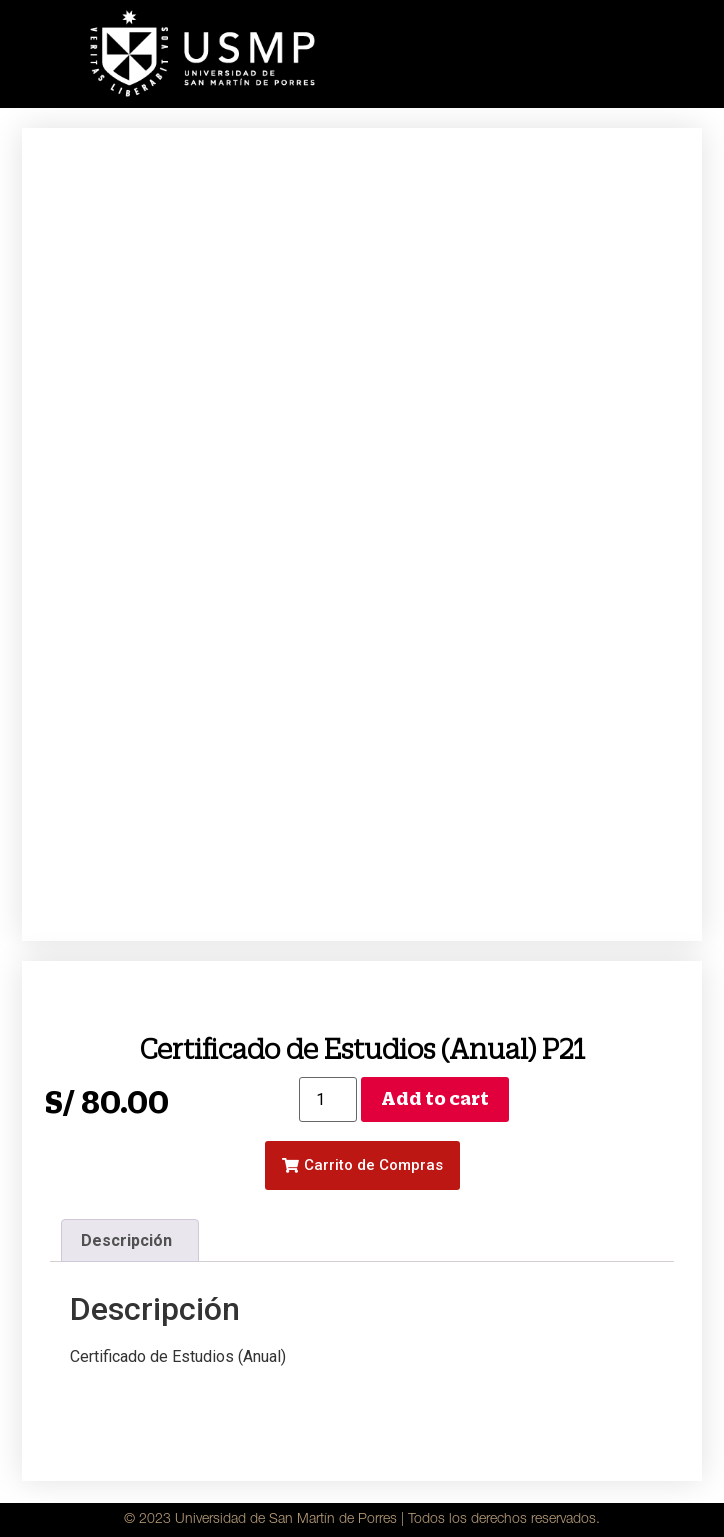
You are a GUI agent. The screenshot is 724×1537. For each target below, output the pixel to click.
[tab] (130, 1241)
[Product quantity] (328, 1099)
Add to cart (435, 1098)
